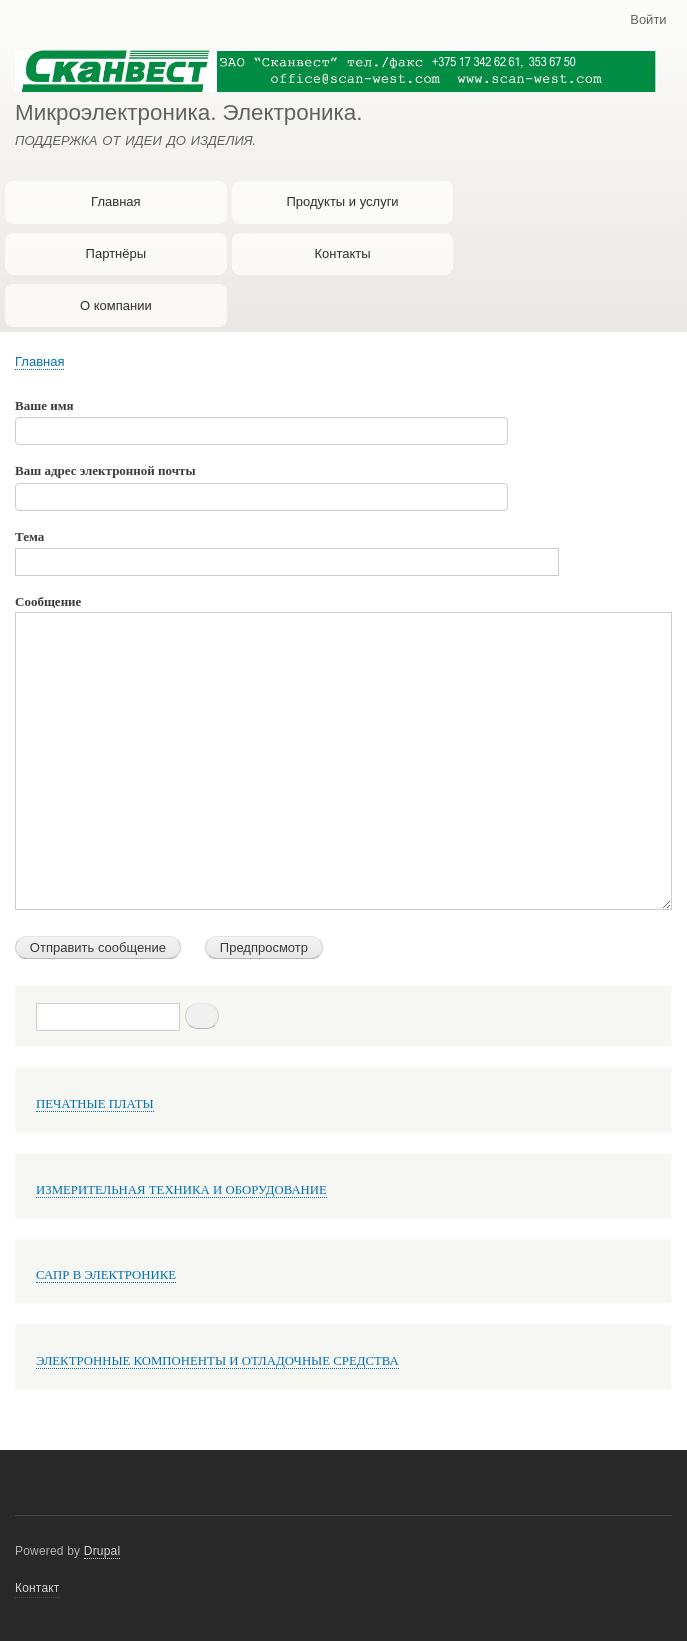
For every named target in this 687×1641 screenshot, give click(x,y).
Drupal (102, 1551)
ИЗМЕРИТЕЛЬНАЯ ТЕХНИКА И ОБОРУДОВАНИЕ (181, 1190)
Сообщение (48, 601)
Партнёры (116, 253)
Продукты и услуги (342, 201)
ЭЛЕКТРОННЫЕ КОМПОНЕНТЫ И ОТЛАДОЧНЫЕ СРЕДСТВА (217, 1361)
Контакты (342, 253)
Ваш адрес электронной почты (105, 470)
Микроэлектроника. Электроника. (188, 112)
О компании (116, 305)
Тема (29, 536)
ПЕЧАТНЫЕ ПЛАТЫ (95, 1104)
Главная (115, 201)
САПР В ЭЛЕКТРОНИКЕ (106, 1275)
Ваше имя (44, 405)
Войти (648, 19)
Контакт (37, 1588)
